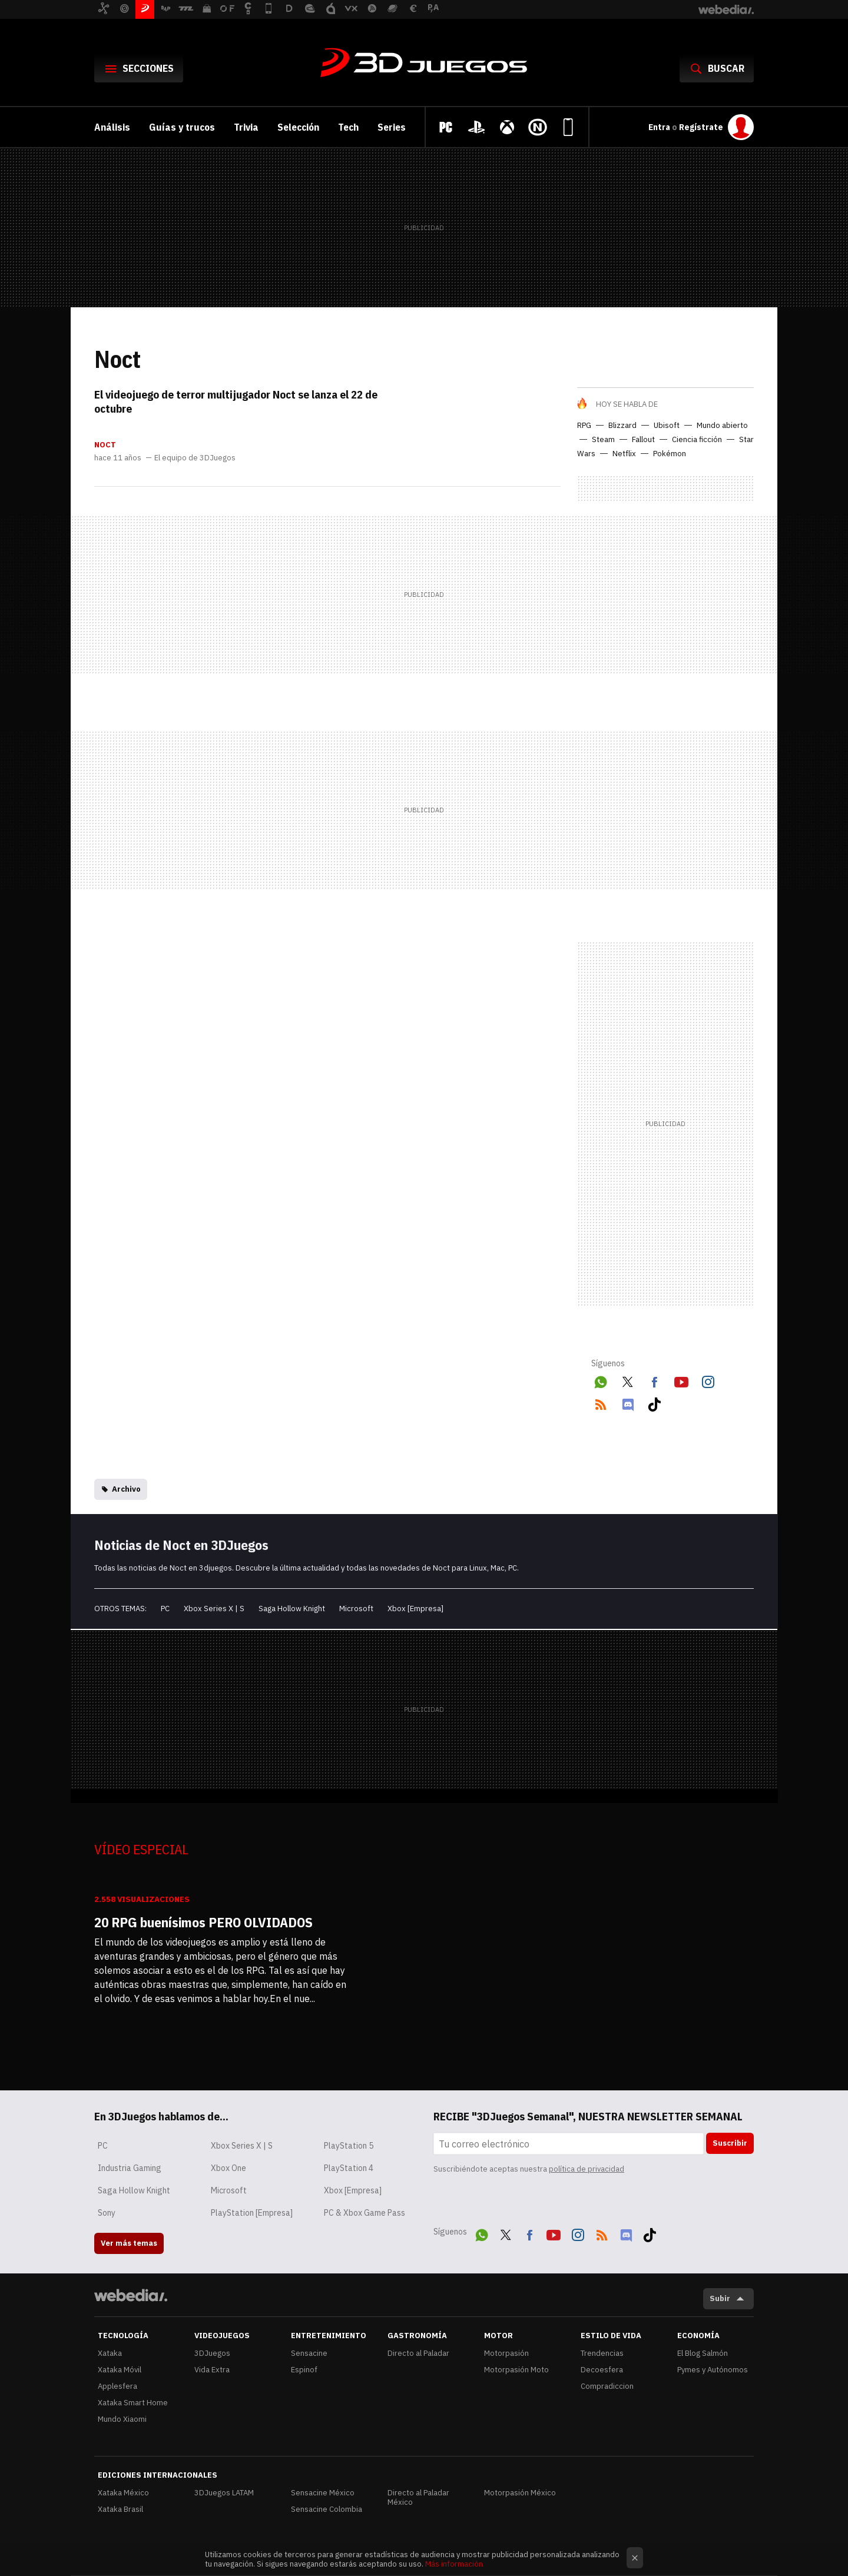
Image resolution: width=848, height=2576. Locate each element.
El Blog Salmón (702, 2353)
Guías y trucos (182, 127)
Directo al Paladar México (418, 2497)
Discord (627, 1402)
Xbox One (228, 2168)
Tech (348, 127)
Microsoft (356, 1609)
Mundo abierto (722, 425)
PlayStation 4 (348, 2168)
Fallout (643, 439)
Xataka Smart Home (133, 2403)
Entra (660, 127)
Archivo (126, 1489)
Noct (105, 445)
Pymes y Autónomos (712, 2370)
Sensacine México (323, 2493)
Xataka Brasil (120, 2509)
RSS (600, 1402)
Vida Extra (212, 2370)
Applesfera (117, 2386)
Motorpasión (506, 2353)
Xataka (110, 2353)
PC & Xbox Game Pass (364, 2212)
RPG (584, 425)
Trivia (246, 127)
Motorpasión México (520, 2493)
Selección (298, 127)
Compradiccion (607, 2386)
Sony (106, 2212)
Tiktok (654, 1402)
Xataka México (123, 2493)
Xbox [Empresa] (415, 1609)
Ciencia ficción (697, 439)
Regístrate (701, 127)
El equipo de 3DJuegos (195, 458)
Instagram (707, 1379)
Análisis (112, 127)
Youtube (681, 1379)
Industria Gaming (129, 2168)
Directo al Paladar (418, 2353)
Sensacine (309, 2353)
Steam (603, 439)
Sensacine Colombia (326, 2509)
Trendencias (602, 2353)
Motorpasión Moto (516, 2370)
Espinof (304, 2370)
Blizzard (622, 425)
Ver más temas (129, 2243)
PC (165, 1609)
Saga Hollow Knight (292, 1609)
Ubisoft (667, 425)
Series (391, 127)
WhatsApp (600, 1379)
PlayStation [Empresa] (252, 2212)
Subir (720, 2298)
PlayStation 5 (348, 2145)
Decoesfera (602, 2370)
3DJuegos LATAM (224, 2493)
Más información (454, 2564)
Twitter (627, 1379)
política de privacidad (586, 2169)
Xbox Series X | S (214, 1609)
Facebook (654, 1379)
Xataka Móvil (119, 2370)
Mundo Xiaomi (122, 2419)
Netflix (624, 454)
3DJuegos (424, 63)
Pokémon (669, 454)
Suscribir (730, 2143)
